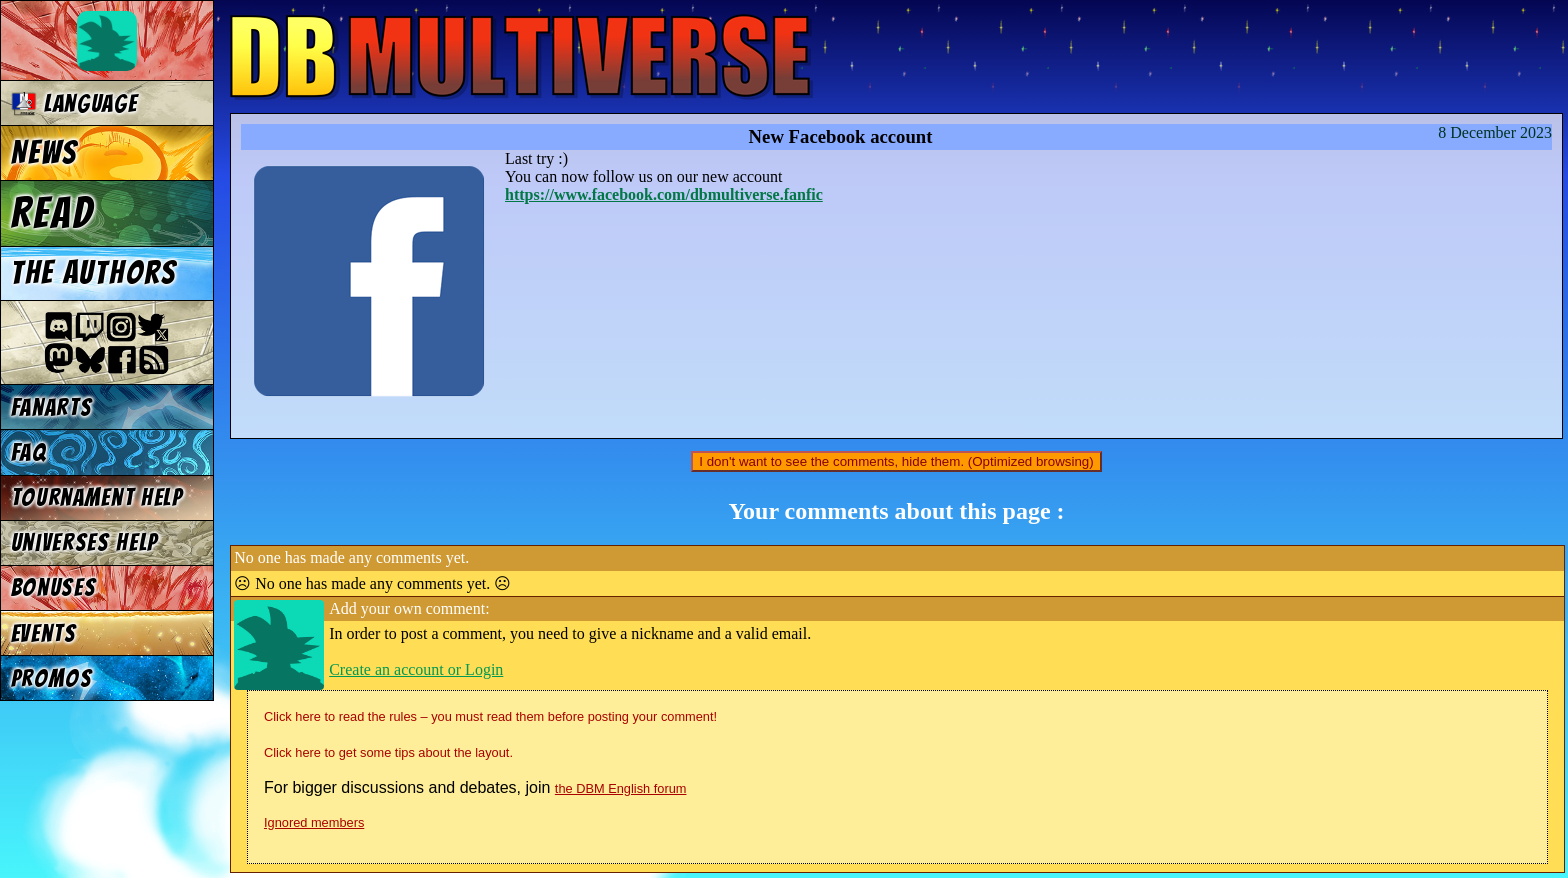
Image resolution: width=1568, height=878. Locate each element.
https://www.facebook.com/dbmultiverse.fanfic (664, 194)
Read (52, 213)
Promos (52, 678)
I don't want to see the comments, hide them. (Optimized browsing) (896, 461)
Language (74, 103)
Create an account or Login (416, 669)
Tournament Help (97, 497)
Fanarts (52, 407)
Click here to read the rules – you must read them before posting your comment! (490, 716)
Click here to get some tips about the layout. (388, 752)
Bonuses (54, 587)
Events (44, 633)
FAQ (29, 452)
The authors (94, 273)
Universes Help (85, 542)
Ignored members (314, 822)
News (44, 153)
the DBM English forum (621, 788)
